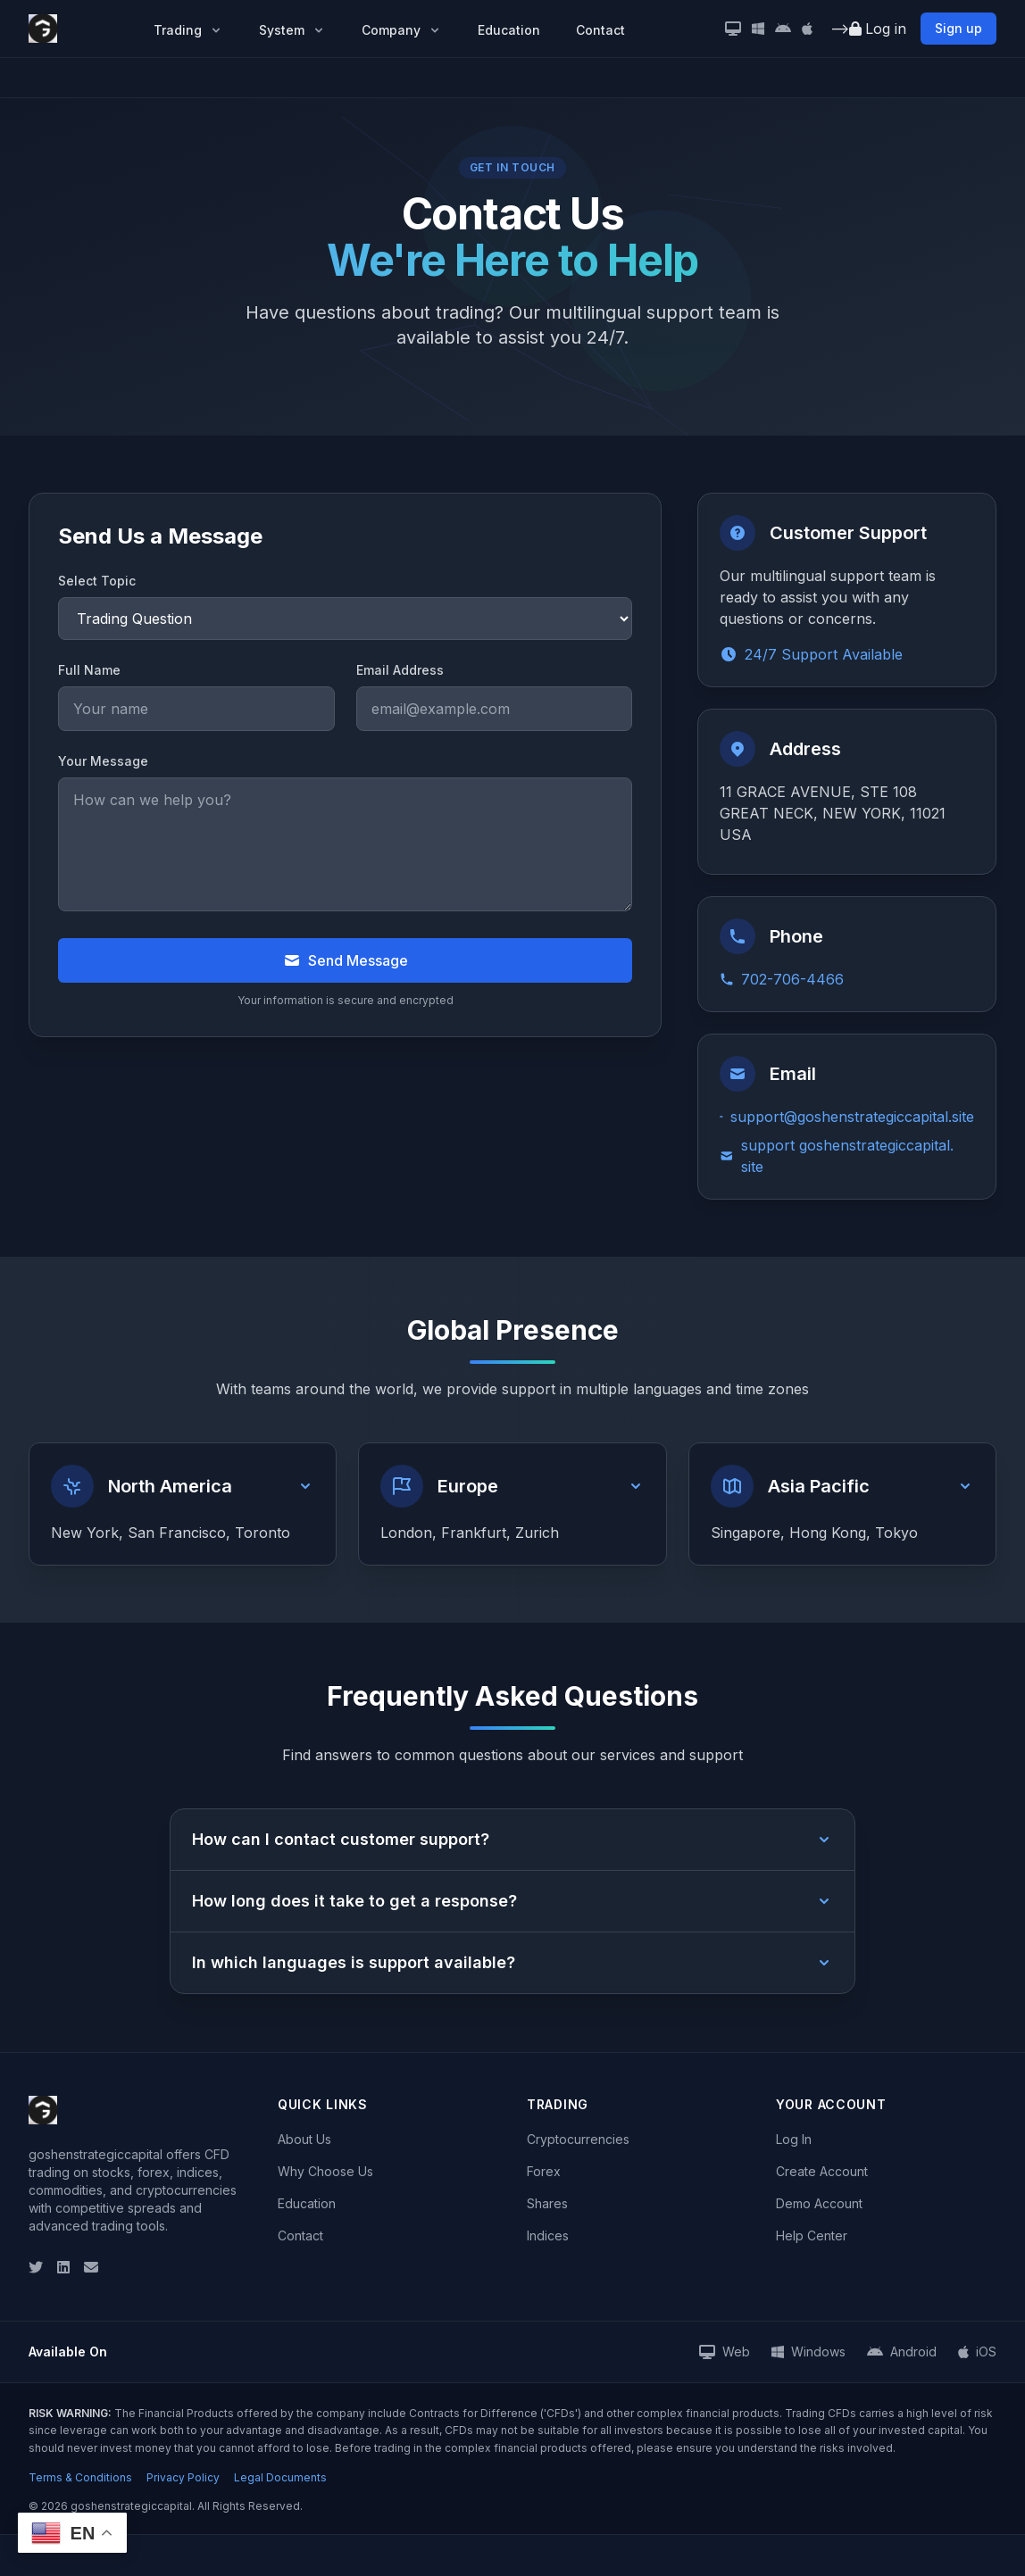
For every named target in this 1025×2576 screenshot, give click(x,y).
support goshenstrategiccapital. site (837, 1156)
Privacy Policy (183, 2477)
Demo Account (819, 2203)
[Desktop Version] (733, 28)
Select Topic (97, 580)
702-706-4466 (782, 979)
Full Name (89, 669)
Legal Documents (280, 2477)
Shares (547, 2203)
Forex (544, 2171)
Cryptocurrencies (578, 2139)
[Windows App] (758, 28)
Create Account (822, 2171)
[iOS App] (807, 28)
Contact (600, 29)
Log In (794, 2139)
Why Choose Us (325, 2171)
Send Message (345, 960)
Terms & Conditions (80, 2477)
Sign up (958, 28)
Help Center (811, 2235)
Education (509, 29)
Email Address (400, 669)
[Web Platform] (724, 2352)
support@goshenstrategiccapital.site (847, 1117)
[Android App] (783, 28)
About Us (304, 2139)
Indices (548, 2235)
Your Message (103, 761)
